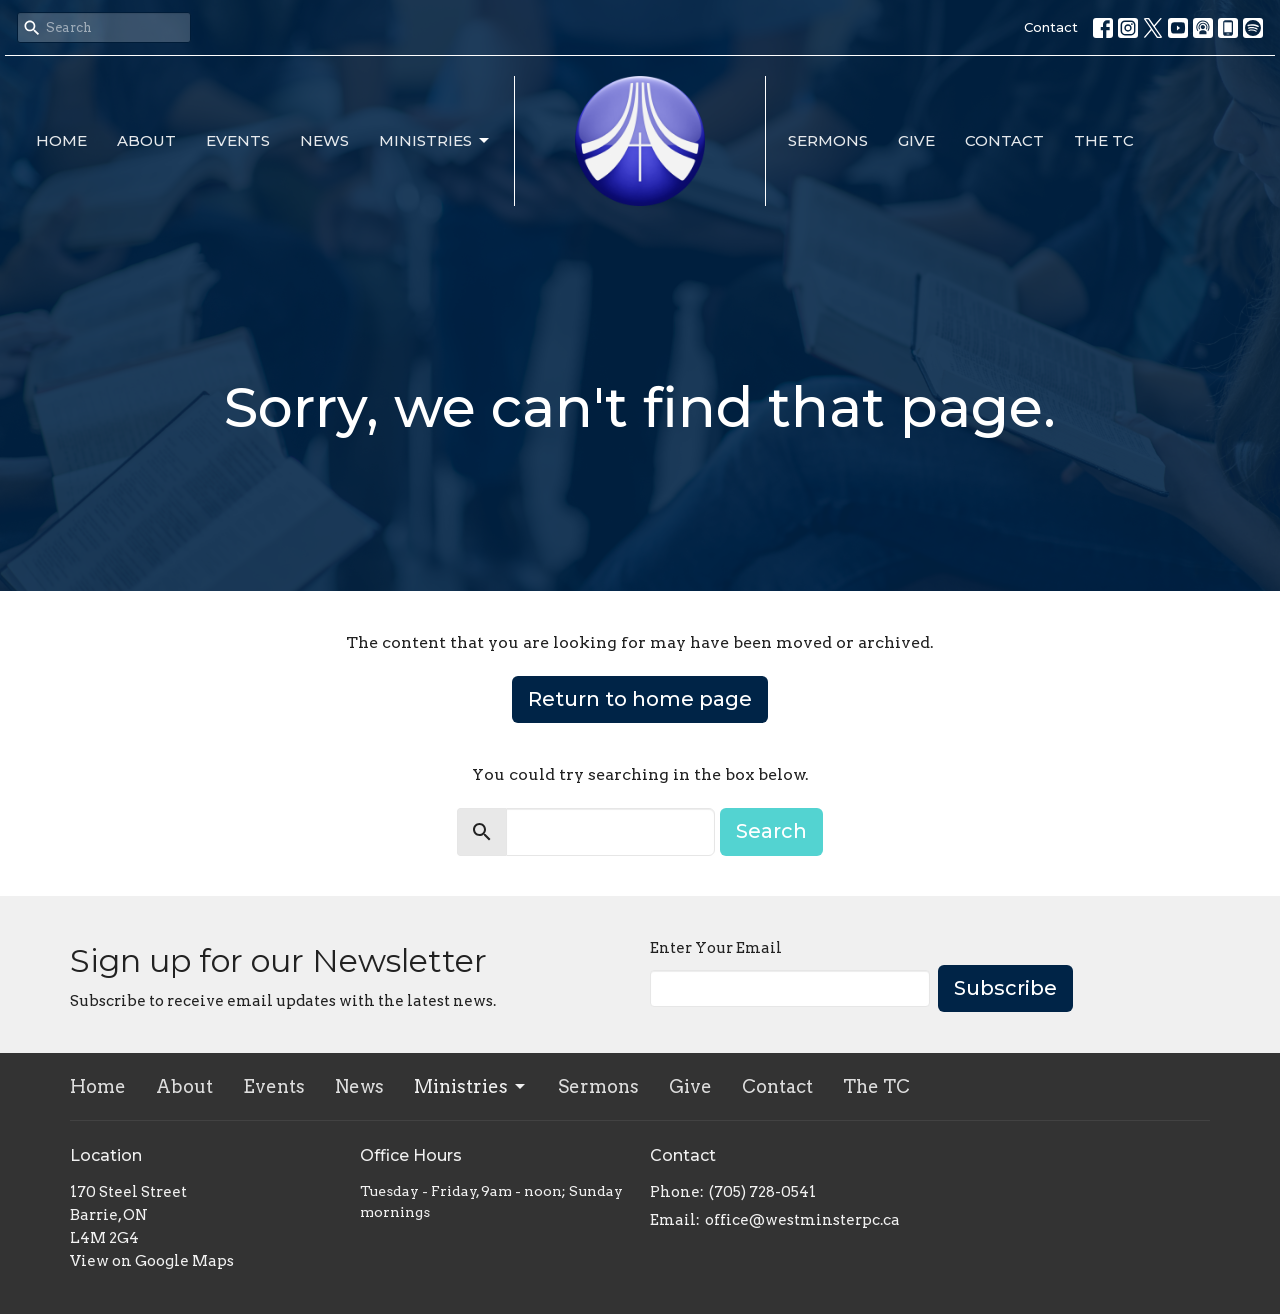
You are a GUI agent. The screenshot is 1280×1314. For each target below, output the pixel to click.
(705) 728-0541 (762, 1192)
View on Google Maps (152, 1261)
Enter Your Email (716, 948)
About (146, 140)
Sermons (828, 140)
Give (916, 140)
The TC (1104, 140)
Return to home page (640, 699)
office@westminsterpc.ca (802, 1220)
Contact (1051, 27)
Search (771, 831)
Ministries (435, 141)
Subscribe (1005, 988)
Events (238, 140)
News (324, 140)
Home (61, 140)
